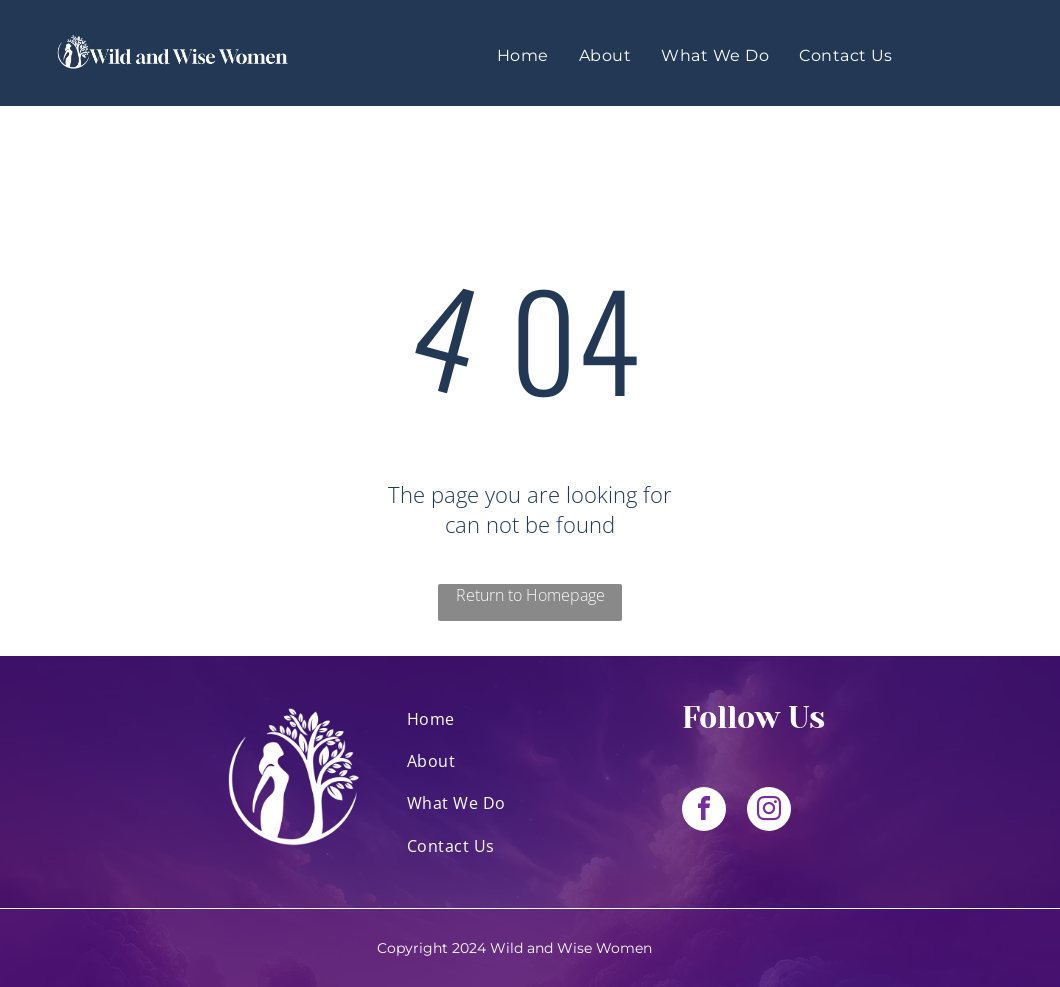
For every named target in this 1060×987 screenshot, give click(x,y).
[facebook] (704, 811)
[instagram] (769, 811)
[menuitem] (523, 55)
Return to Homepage (530, 595)
